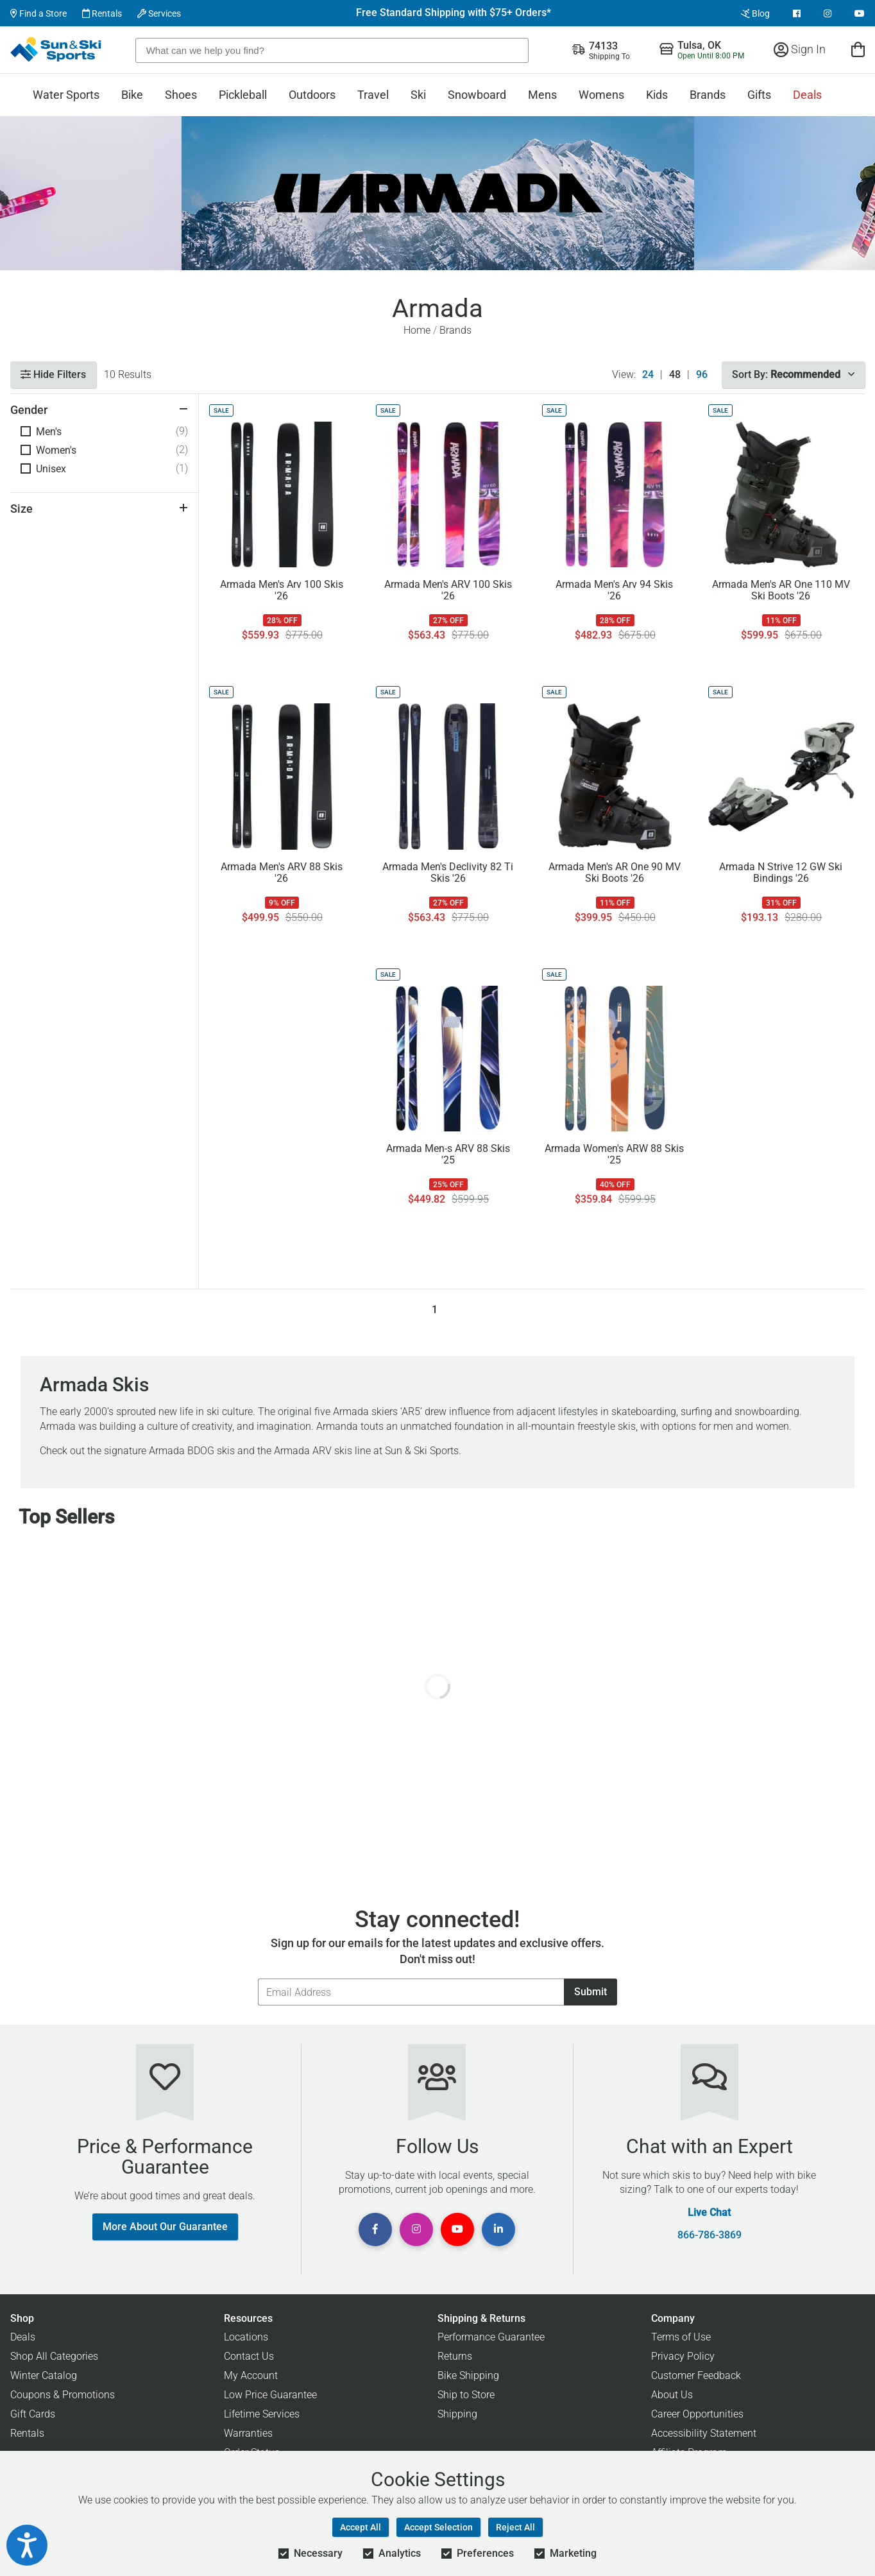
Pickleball (243, 94)
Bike (132, 94)
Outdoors (312, 94)
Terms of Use (681, 2337)
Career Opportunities (697, 2414)
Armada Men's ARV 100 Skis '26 (448, 590)
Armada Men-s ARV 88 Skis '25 (448, 1154)
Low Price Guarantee (270, 2395)
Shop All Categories (54, 2356)
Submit (590, 1992)
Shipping (457, 2414)
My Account (251, 2375)
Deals (807, 94)
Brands (708, 94)
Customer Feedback (696, 2375)
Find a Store (38, 13)
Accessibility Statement (703, 2433)
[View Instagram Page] (827, 13)
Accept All (360, 2527)
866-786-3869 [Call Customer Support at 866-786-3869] (709, 2235)
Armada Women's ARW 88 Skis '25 (614, 1154)
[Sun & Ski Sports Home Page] (56, 49)
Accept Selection (438, 2527)
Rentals (102, 13)
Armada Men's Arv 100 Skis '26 (281, 590)
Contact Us (249, 2356)
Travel (373, 94)
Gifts (759, 94)
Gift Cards (32, 2414)
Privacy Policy (683, 2356)
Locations (246, 2337)
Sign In (800, 49)
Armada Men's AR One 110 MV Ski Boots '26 (781, 590)
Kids (657, 94)
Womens (601, 94)
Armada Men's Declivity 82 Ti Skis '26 (447, 872)
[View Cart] (858, 49)
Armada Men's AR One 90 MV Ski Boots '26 (614, 872)
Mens (542, 94)
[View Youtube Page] (859, 13)
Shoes (181, 94)
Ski (418, 94)
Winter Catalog (43, 2375)
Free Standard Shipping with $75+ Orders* (453, 13)
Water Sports (66, 94)
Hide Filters (53, 374)
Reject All (515, 2527)
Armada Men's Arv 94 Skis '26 (614, 590)
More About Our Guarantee (165, 2226)
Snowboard (477, 94)
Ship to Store (466, 2395)
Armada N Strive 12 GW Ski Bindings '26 (780, 872)
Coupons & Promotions (62, 2395)
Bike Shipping (468, 2375)
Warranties (248, 2433)
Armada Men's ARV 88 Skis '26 (282, 872)
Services (159, 13)
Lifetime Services (262, 2414)
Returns (455, 2356)
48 (675, 375)
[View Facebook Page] (797, 13)
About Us (672, 2395)
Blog (755, 13)
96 (702, 375)
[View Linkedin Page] (498, 2229)
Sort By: (793, 374)
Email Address (257, 1978)
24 (648, 375)
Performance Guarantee (491, 2337)
